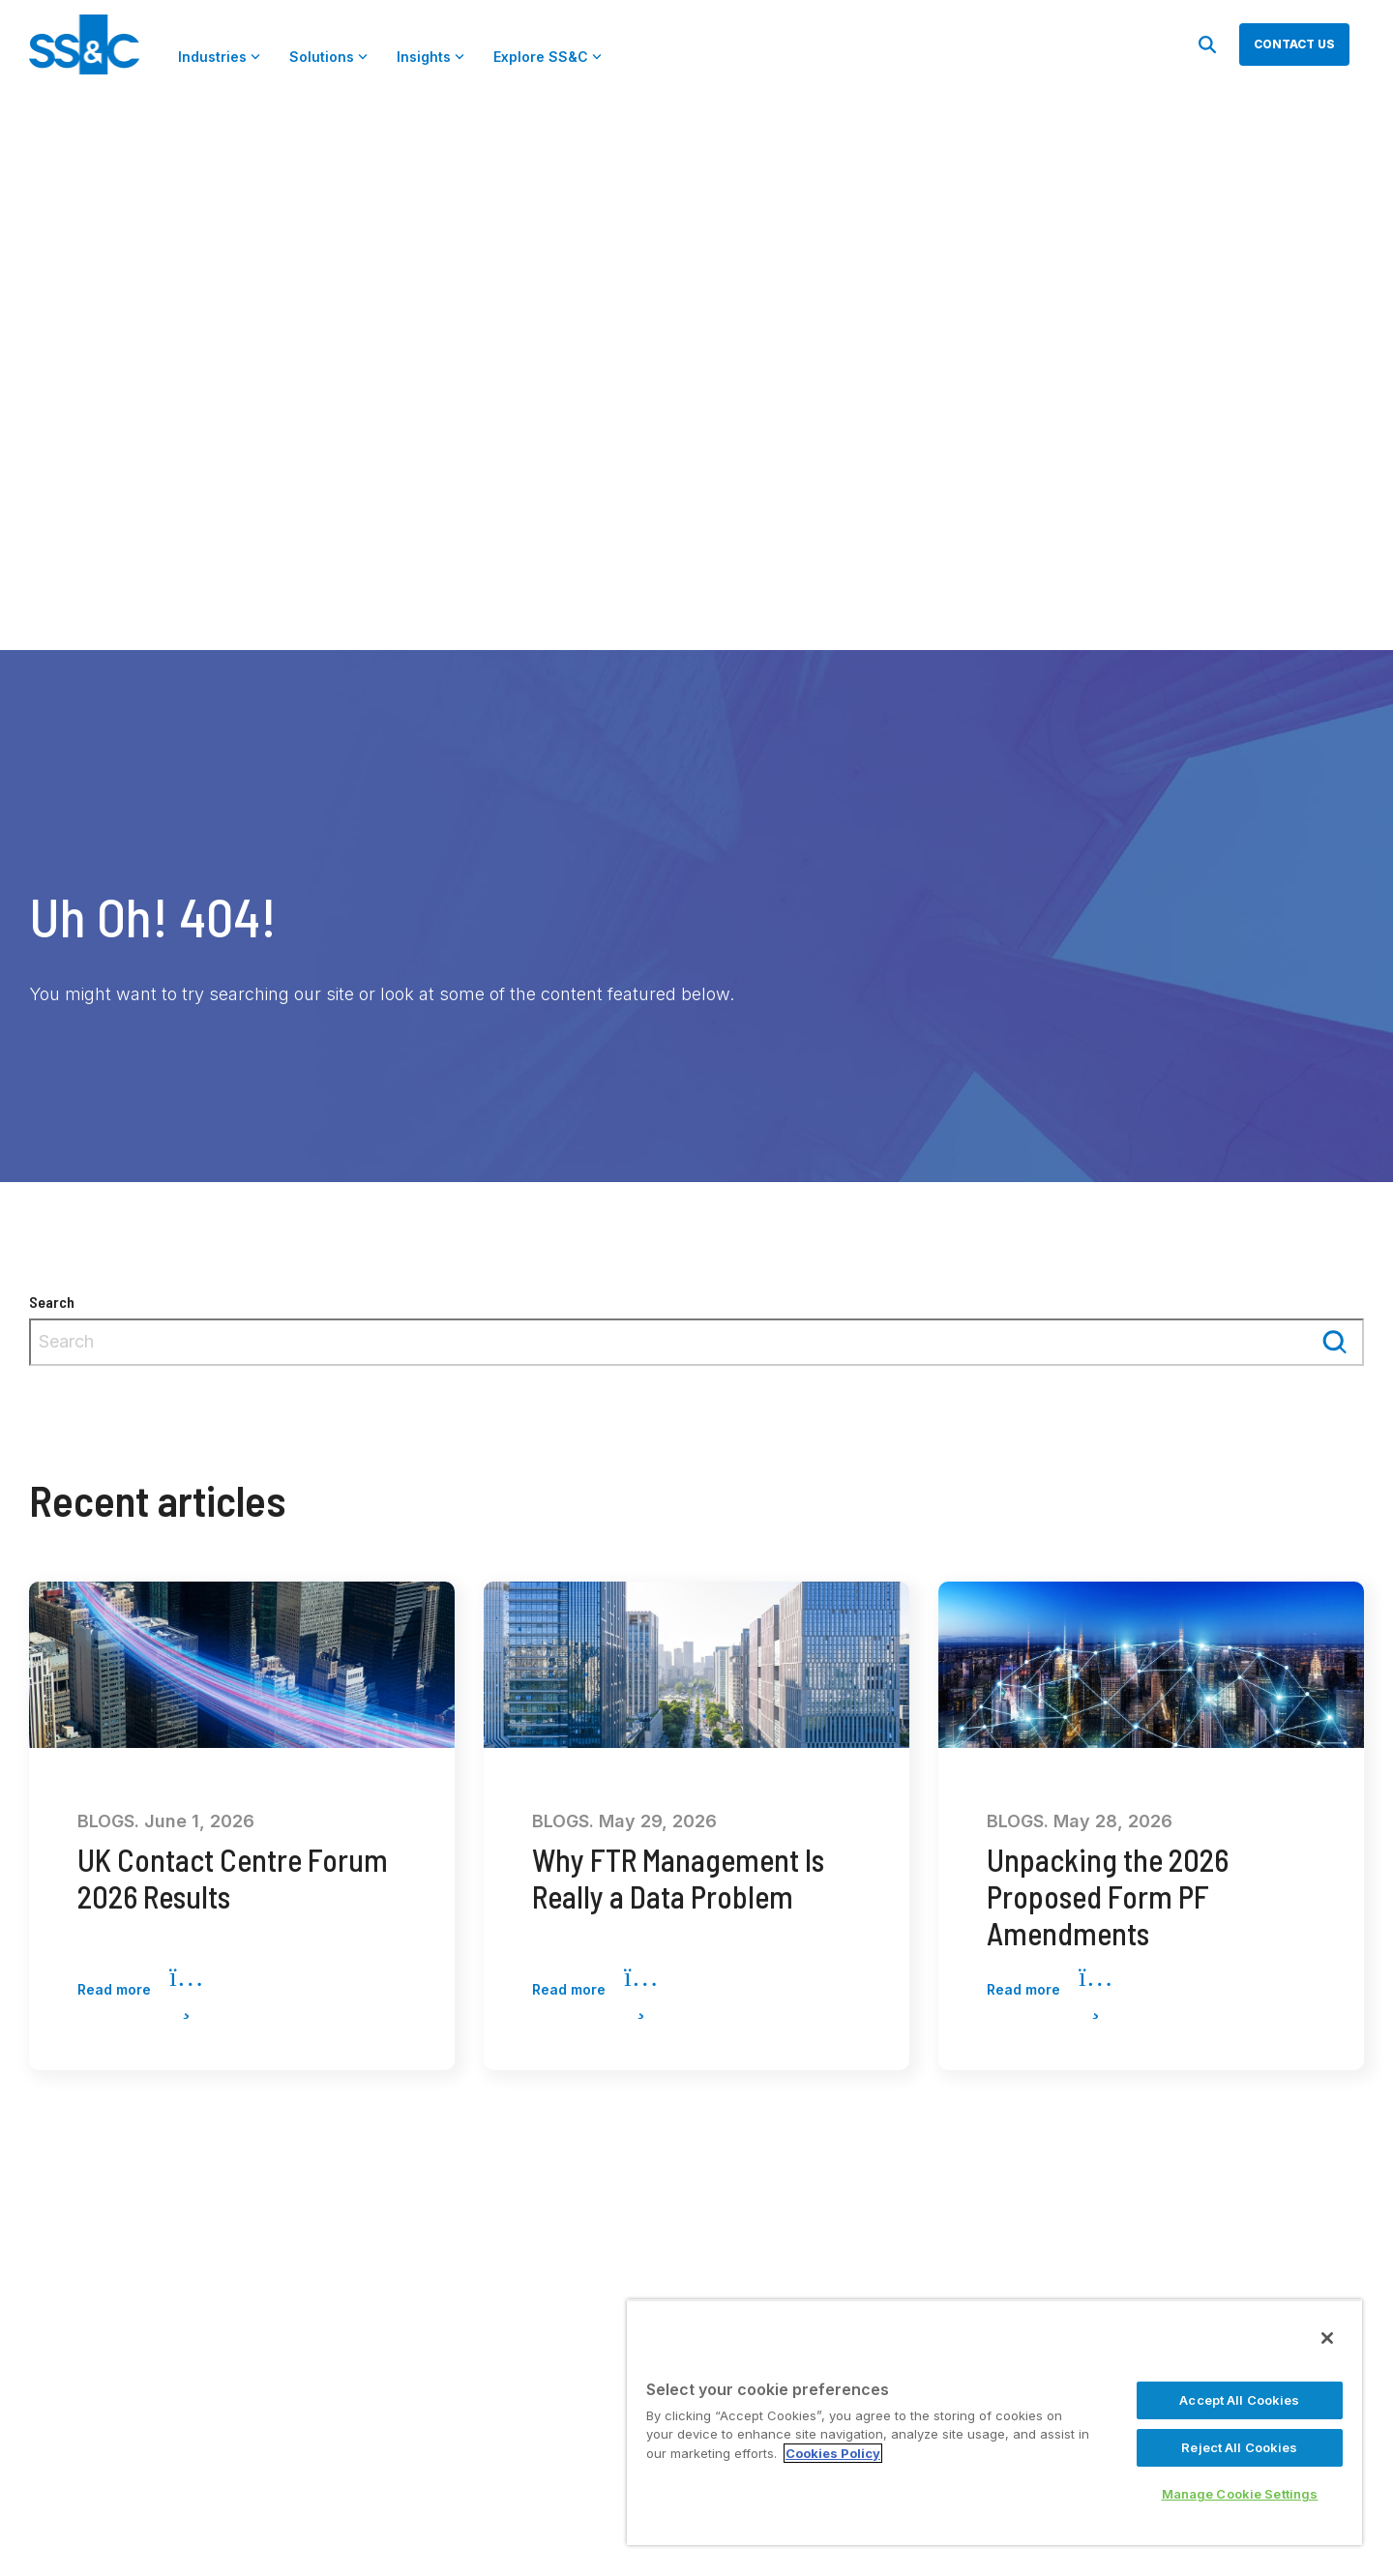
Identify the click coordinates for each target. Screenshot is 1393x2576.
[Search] (1207, 44)
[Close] (1327, 2338)
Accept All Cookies (1239, 2400)
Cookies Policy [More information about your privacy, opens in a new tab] (832, 2453)
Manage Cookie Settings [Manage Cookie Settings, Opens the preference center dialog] (1240, 2494)
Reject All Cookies (1239, 2447)
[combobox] (696, 1342)
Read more (140, 1991)
